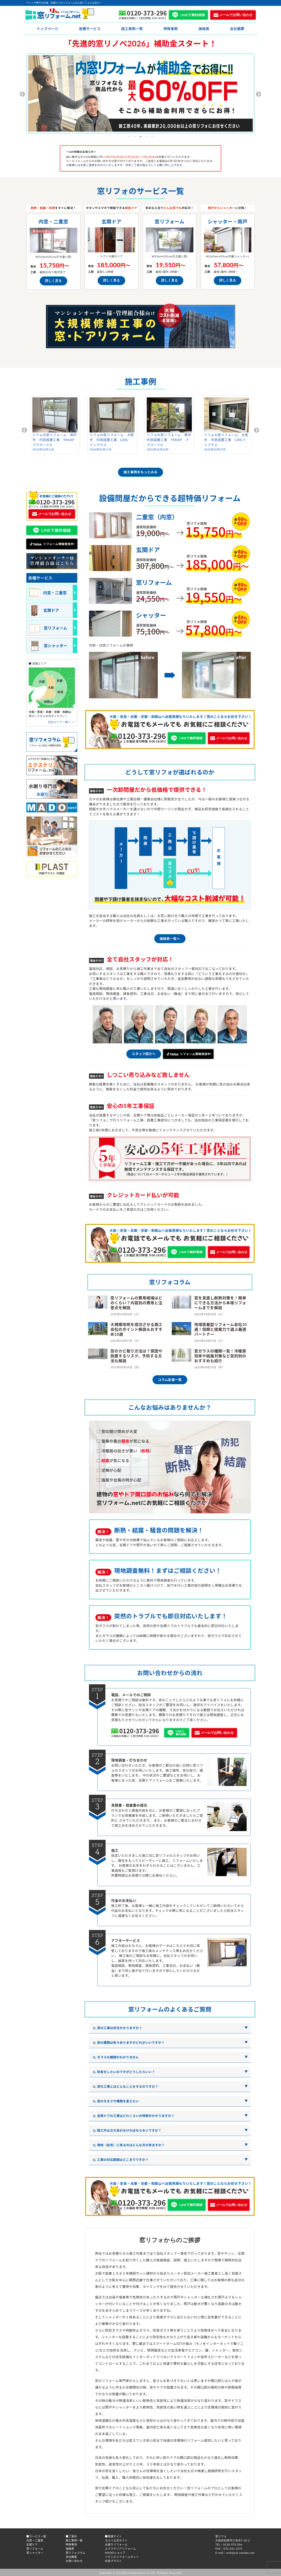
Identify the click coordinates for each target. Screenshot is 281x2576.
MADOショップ (115, 2552)
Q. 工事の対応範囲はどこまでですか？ (121, 2159)
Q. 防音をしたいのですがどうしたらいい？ (124, 2071)
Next (258, 93)
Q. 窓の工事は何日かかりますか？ (117, 2027)
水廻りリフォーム (116, 2543)
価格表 (203, 29)
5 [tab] (152, 136)
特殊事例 (170, 29)
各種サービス (89, 29)
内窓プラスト (113, 2560)
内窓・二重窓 (34, 2539)
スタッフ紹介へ (143, 1053)
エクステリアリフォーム (120, 2547)
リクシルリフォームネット (122, 2556)
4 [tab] (146, 136)
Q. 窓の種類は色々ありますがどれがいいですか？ (129, 2042)
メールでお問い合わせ (236, 15)
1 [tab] (129, 136)
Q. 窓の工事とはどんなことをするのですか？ (125, 2085)
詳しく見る (53, 280)
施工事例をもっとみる (140, 472)
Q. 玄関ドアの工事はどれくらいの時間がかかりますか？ (133, 2115)
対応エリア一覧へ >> (61, 721)
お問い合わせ (74, 2560)
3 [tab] (140, 136)
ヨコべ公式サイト (116, 2539)
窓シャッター (34, 2552)
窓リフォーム (34, 2547)
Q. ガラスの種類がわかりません (116, 2056)
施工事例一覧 (132, 29)
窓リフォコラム (75, 2552)
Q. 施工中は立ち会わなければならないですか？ (127, 2129)
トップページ (47, 29)
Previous (21, 93)
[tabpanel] (140, 93)
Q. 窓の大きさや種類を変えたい (116, 2100)
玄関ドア (32, 2543)
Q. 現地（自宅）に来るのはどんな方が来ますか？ (129, 2144)
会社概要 (237, 29)
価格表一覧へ (170, 938)
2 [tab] (135, 136)
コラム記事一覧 (170, 1379)
